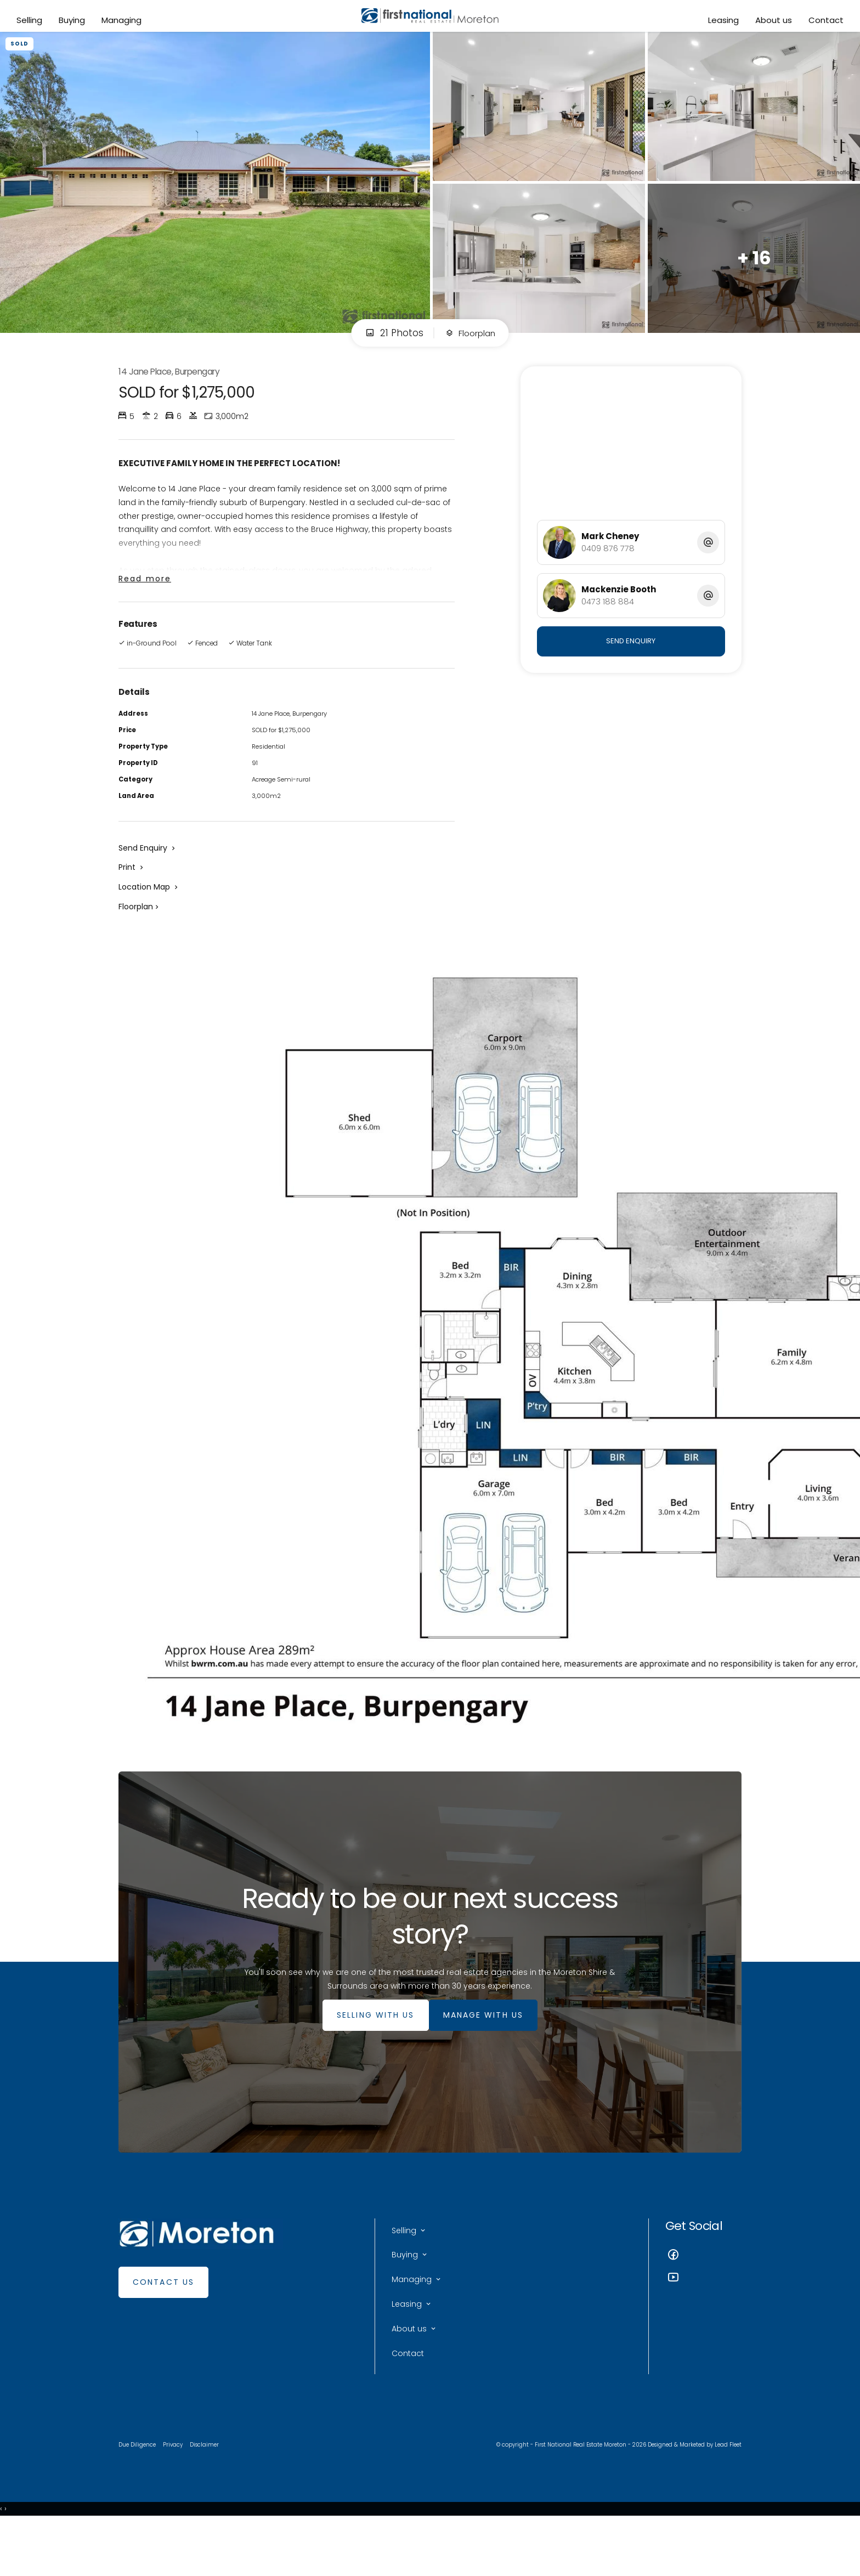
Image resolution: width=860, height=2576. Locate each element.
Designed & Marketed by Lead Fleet (690, 2495)
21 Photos (390, 347)
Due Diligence (139, 2495)
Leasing (720, 23)
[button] (131, 898)
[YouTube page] (703, 2318)
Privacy (177, 2495)
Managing (124, 23)
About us (770, 23)
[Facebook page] (703, 2295)
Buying (74, 23)
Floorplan (470, 347)
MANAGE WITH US (489, 2054)
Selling (32, 23)
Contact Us (163, 2321)
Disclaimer (211, 2495)
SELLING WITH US (370, 2054)
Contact (823, 23)
